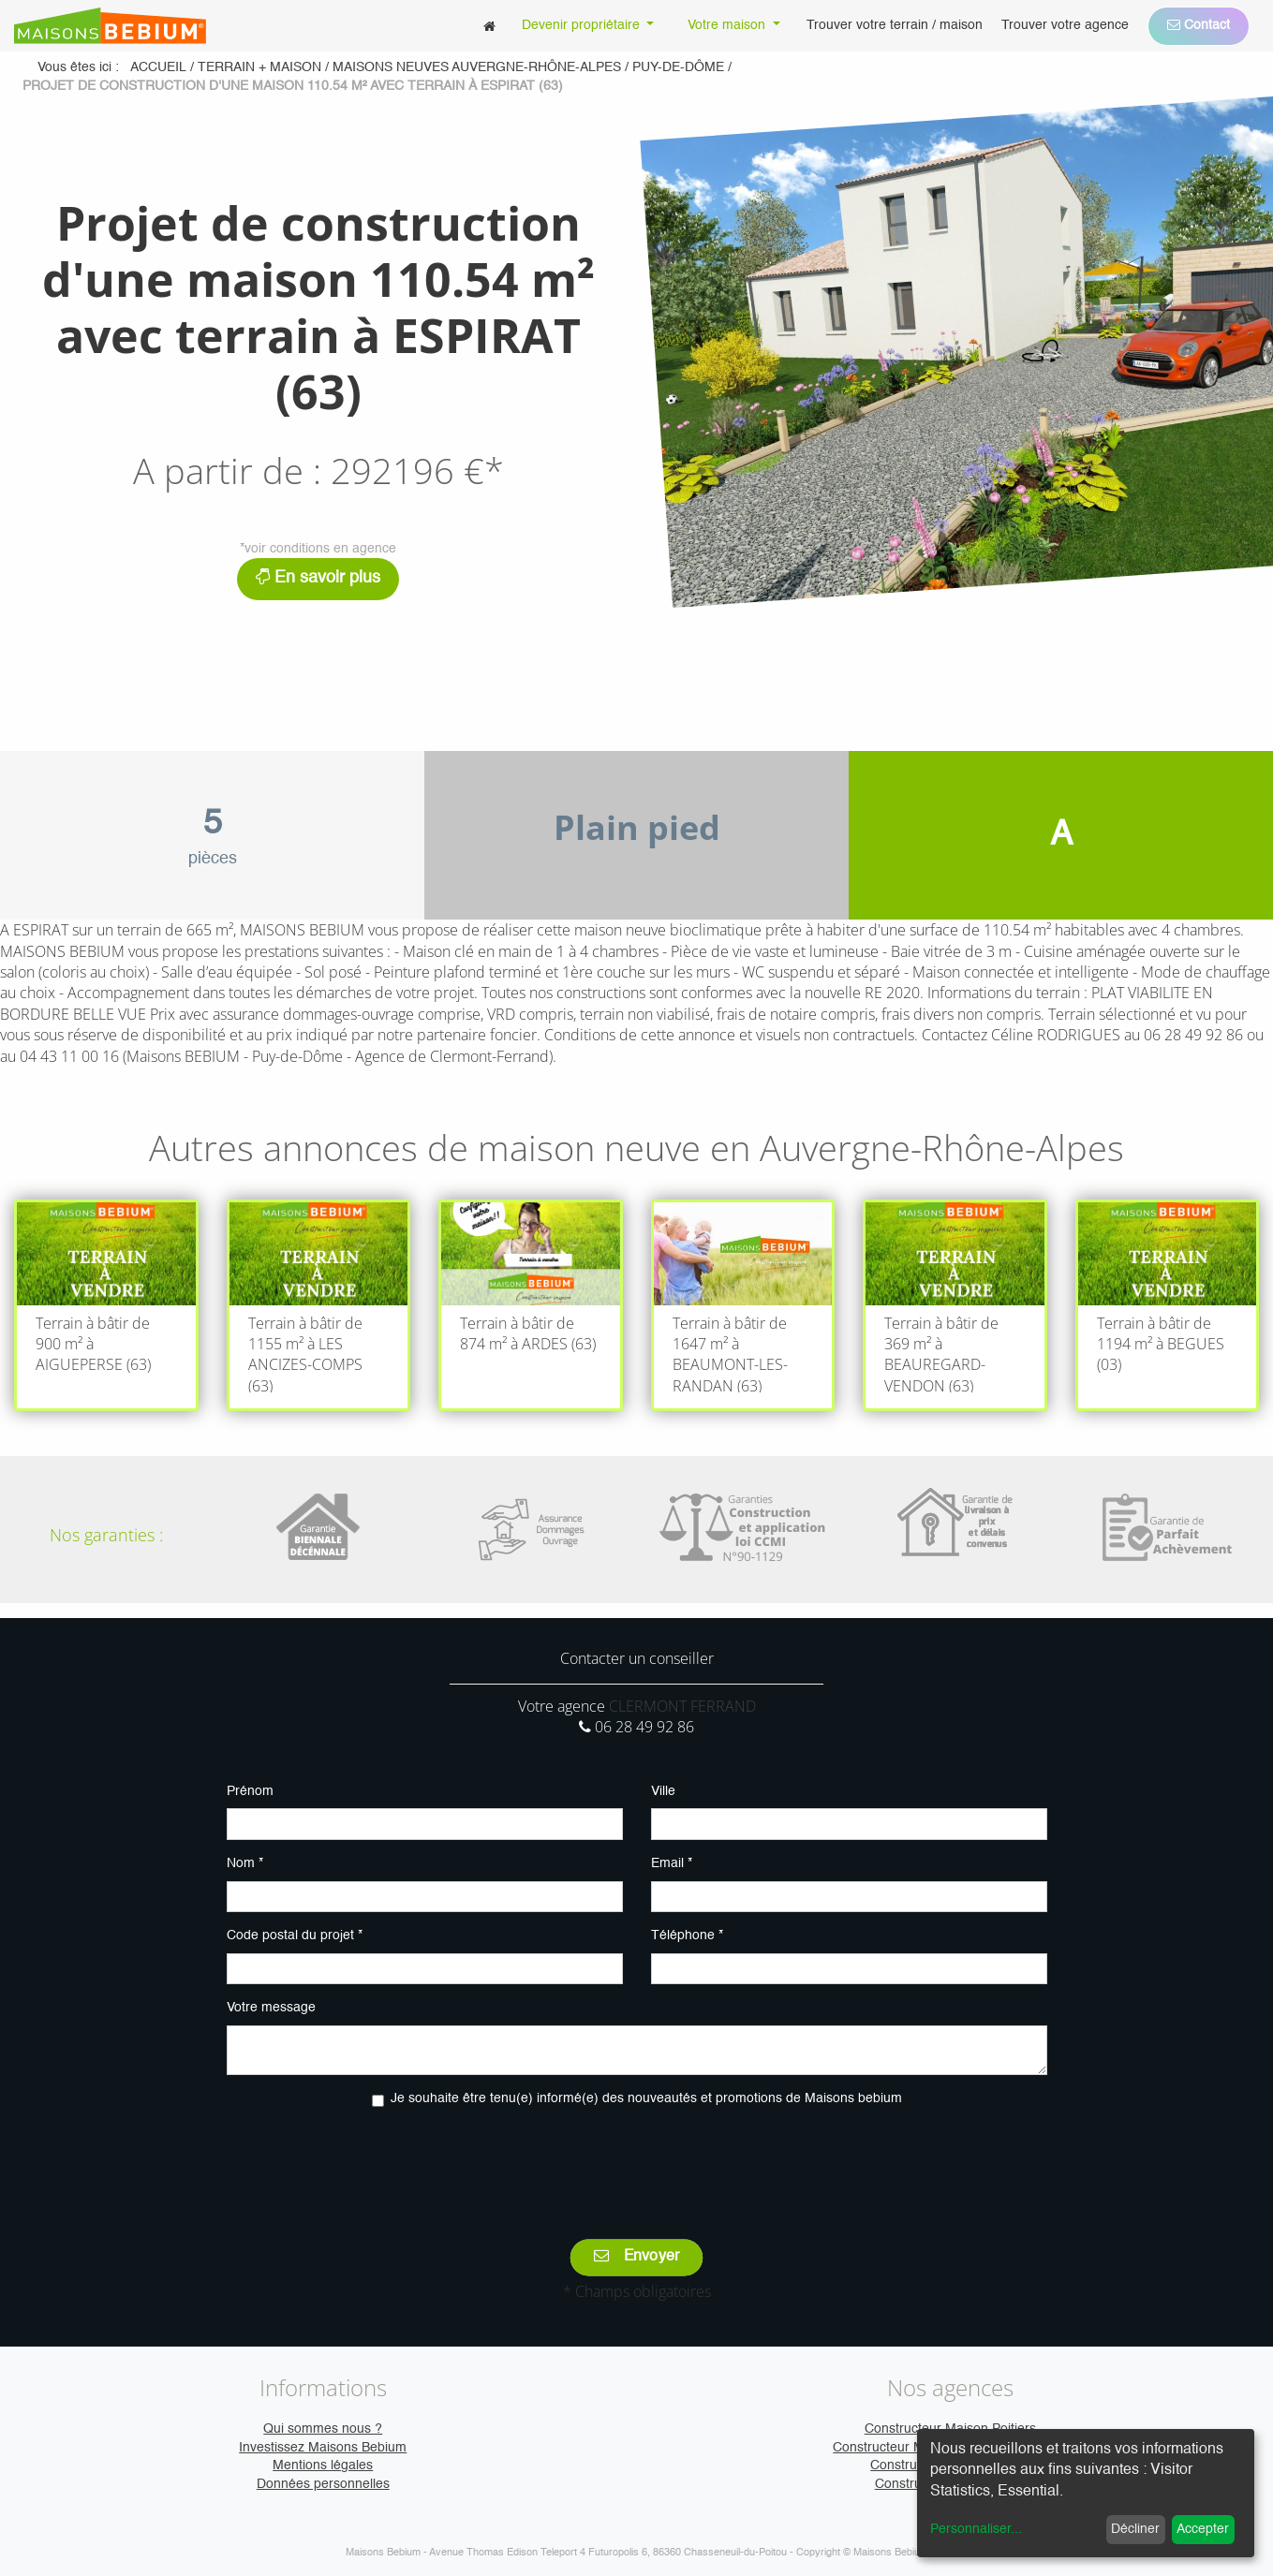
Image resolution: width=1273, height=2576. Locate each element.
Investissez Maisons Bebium (323, 2447)
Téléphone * (687, 1935)
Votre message (271, 2007)
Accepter (1203, 2529)
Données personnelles (323, 2484)
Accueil (158, 67)
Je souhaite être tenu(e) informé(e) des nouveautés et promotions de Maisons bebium (646, 2098)
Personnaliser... (976, 2529)
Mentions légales (323, 2465)
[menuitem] (489, 26)
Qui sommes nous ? (322, 2429)
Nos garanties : (106, 1535)
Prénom (250, 1791)
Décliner (1135, 2529)
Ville (663, 1791)
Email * (671, 1863)
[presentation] (637, 2160)
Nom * (245, 1863)
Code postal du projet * (295, 1935)
